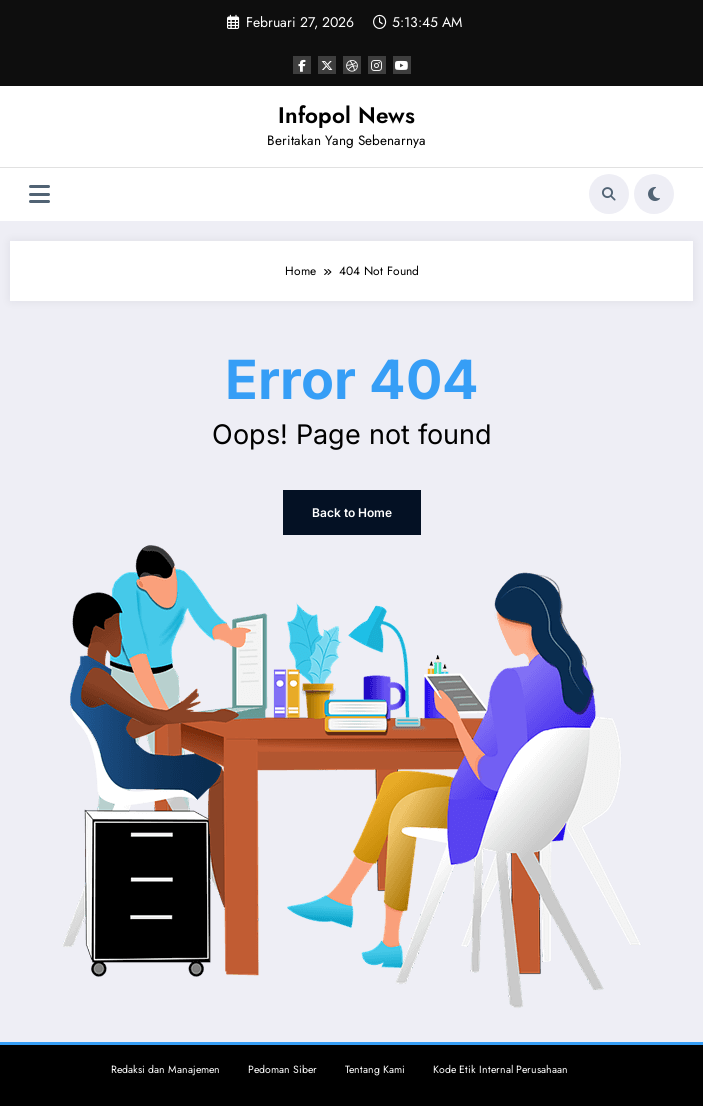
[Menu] (39, 194)
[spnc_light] (654, 194)
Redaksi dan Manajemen (165, 1069)
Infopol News (346, 115)
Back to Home (352, 512)
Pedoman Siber (282, 1069)
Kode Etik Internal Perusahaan (500, 1069)
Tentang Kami (375, 1069)
